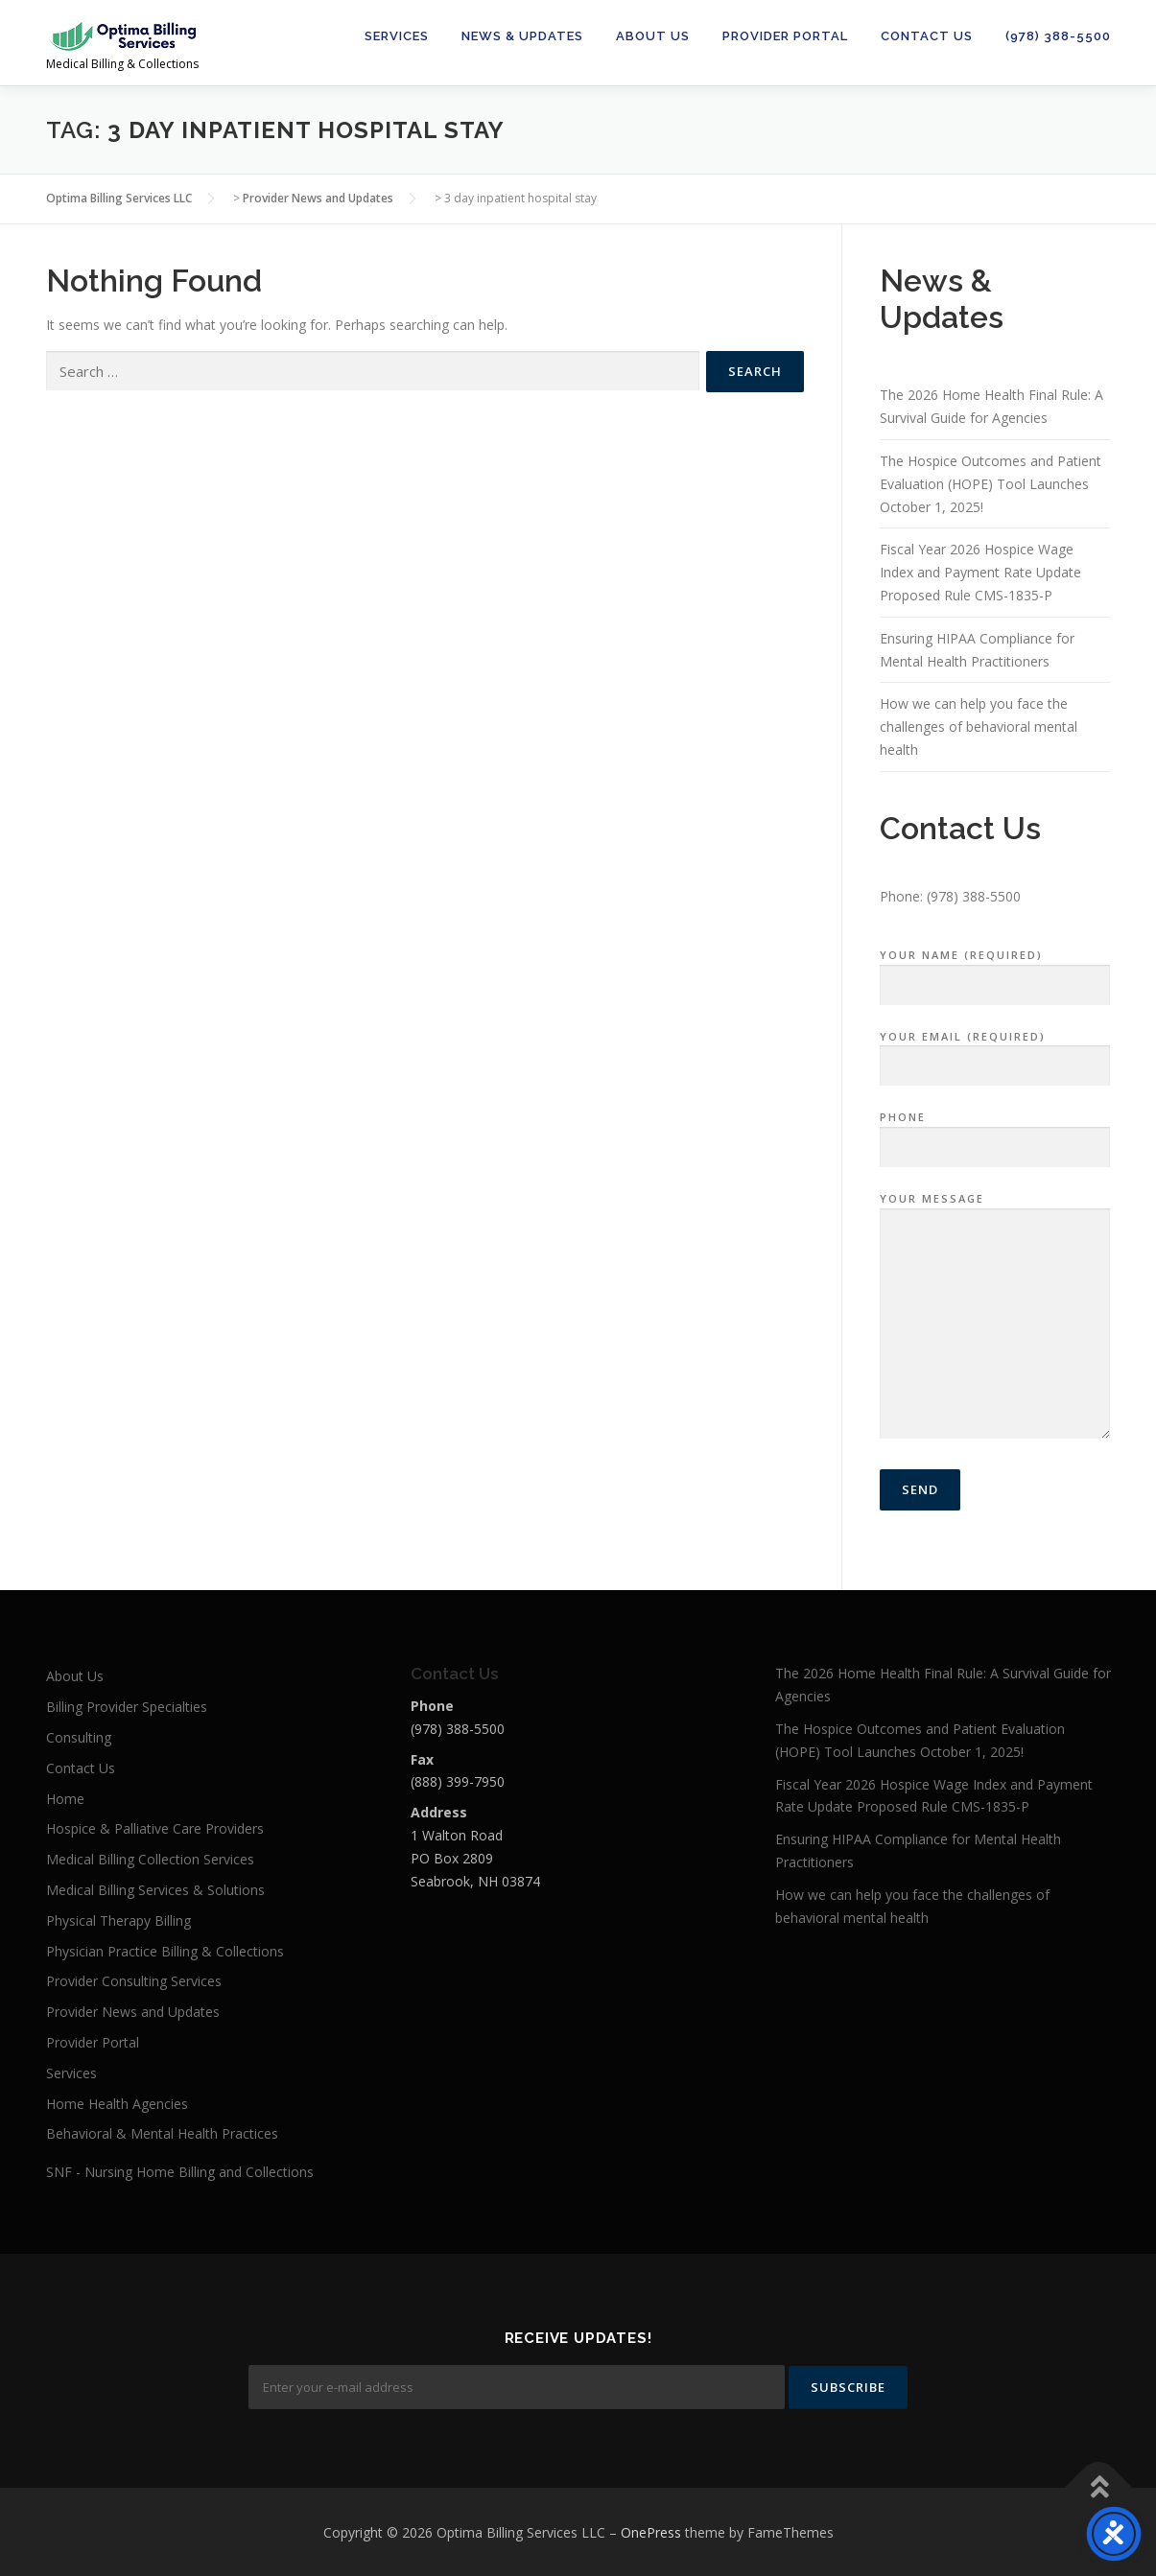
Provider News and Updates (133, 2011)
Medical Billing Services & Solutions (155, 1890)
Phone (995, 1133)
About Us (653, 36)
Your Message (995, 1316)
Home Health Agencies (117, 2104)
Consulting (78, 1737)
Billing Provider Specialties (126, 1707)
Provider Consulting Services (134, 1981)
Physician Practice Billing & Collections (165, 1951)
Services (397, 36)
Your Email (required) (995, 1052)
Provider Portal (785, 36)
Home (65, 1799)
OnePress (651, 2530)
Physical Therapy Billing (118, 1920)
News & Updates (522, 36)
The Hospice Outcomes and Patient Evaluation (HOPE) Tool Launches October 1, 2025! (990, 484)
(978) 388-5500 (1058, 36)
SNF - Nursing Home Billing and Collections (180, 2172)
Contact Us (927, 36)
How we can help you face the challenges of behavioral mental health (978, 726)
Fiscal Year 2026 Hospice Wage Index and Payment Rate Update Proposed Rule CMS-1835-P (980, 572)
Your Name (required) (995, 971)
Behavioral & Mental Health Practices (162, 2133)
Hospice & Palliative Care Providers (155, 1828)
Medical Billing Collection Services (150, 1859)
